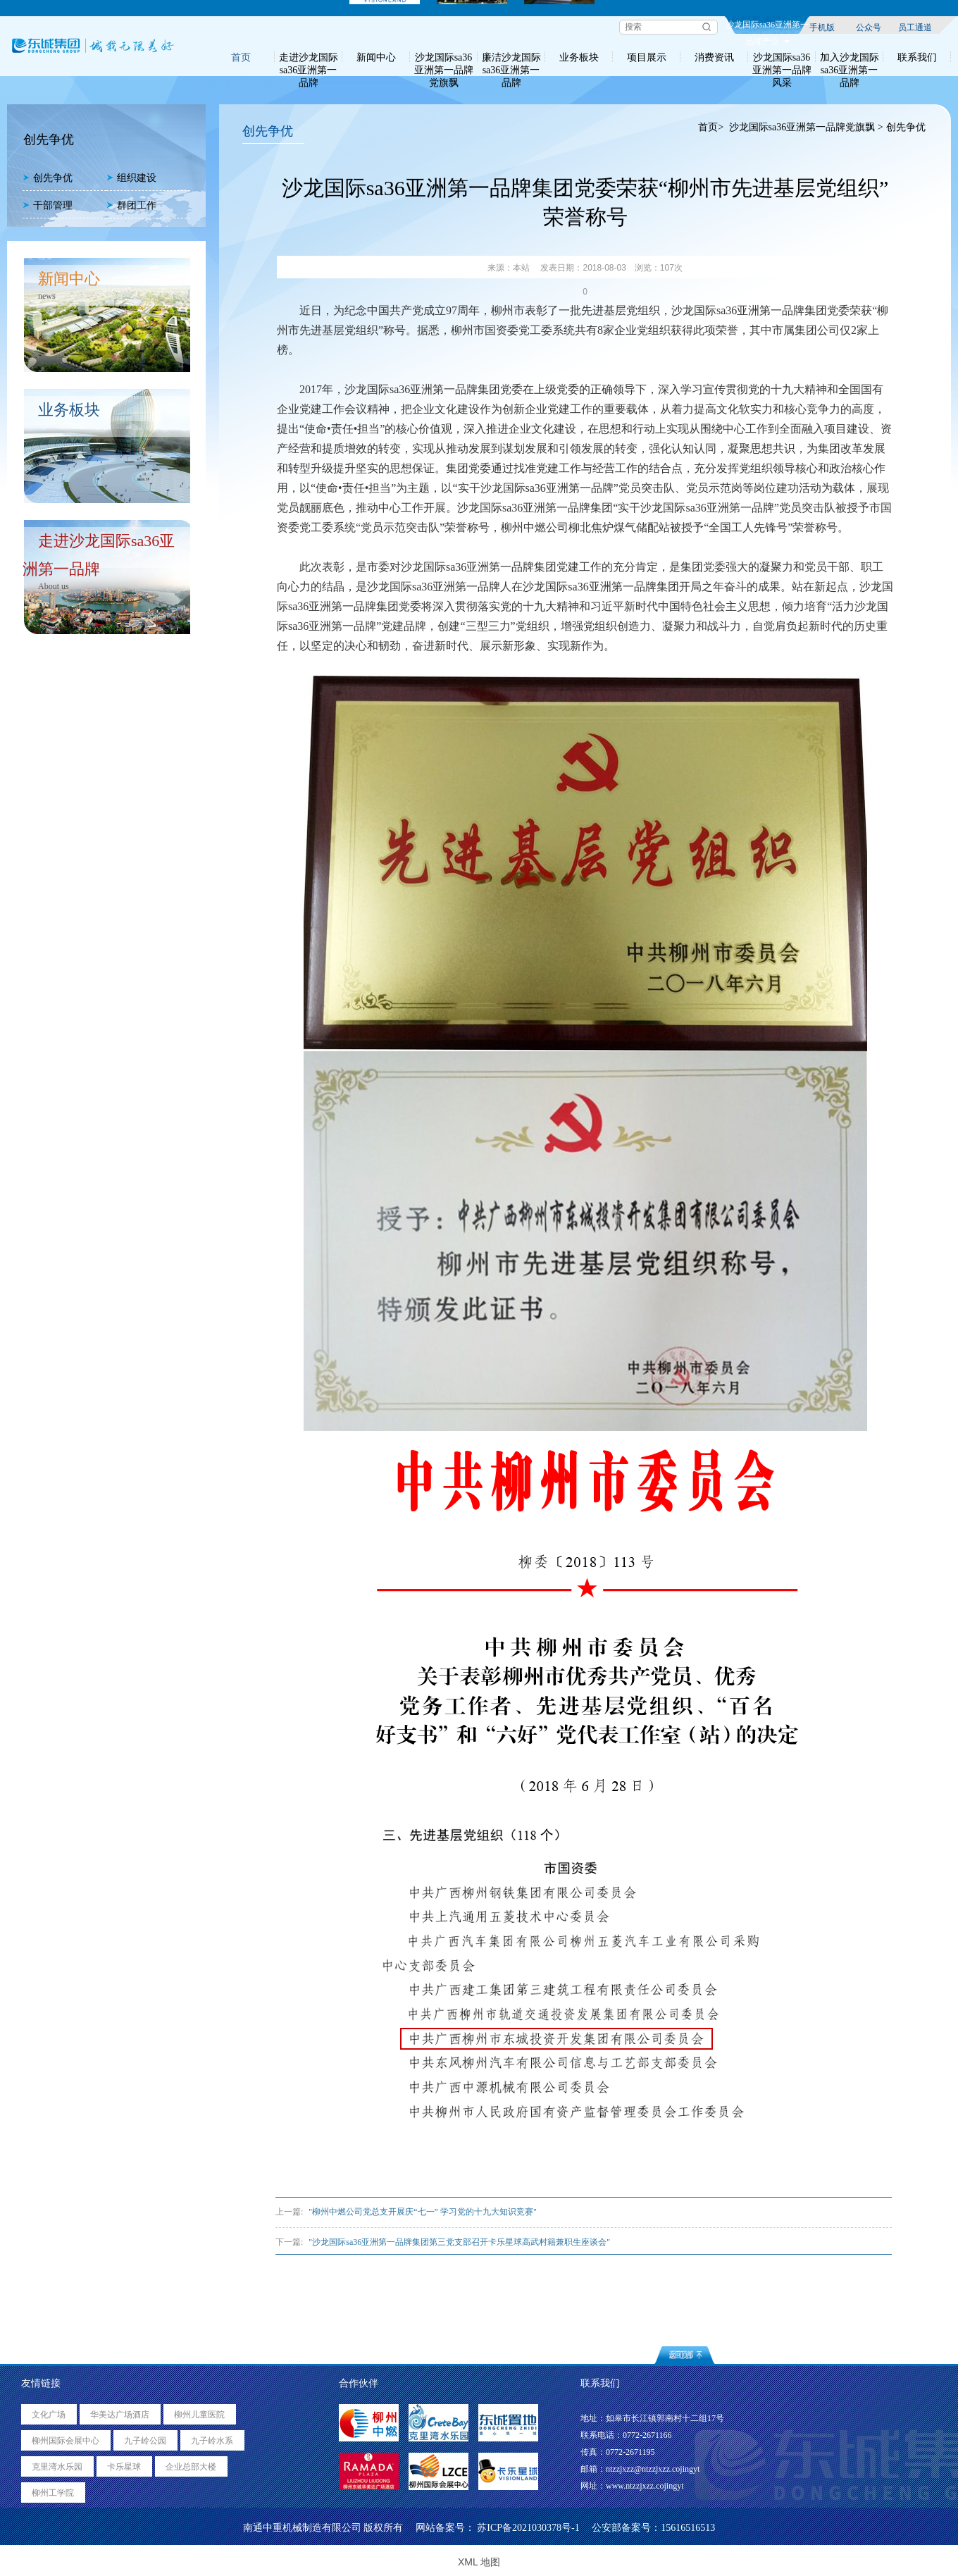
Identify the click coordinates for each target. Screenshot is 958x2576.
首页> (711, 127)
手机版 (822, 27)
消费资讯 (714, 57)
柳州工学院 (53, 2493)
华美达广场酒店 (119, 2415)
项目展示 (646, 57)
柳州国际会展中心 (65, 2441)
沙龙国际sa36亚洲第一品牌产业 (767, 27)
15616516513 (688, 2527)
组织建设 (131, 178)
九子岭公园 (145, 2441)
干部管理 (48, 205)
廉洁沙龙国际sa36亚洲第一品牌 (511, 57)
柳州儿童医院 (199, 2415)
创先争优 (48, 178)
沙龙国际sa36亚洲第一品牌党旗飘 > (806, 127)
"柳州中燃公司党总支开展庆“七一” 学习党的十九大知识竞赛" (422, 2212)
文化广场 (49, 2415)
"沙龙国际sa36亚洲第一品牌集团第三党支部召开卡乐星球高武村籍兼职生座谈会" (459, 2242)
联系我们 (917, 57)
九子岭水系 (212, 2441)
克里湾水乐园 (57, 2467)
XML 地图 (479, 2562)
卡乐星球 (124, 2467)
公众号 (868, 27)
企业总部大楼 (191, 2467)
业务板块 (579, 57)
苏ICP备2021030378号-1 (528, 2527)
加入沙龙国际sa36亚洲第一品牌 (849, 57)
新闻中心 (376, 57)
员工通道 (915, 27)
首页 (241, 57)
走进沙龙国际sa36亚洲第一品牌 (308, 57)
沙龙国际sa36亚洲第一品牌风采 (781, 57)
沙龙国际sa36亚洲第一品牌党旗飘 (443, 57)
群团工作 (131, 205)
